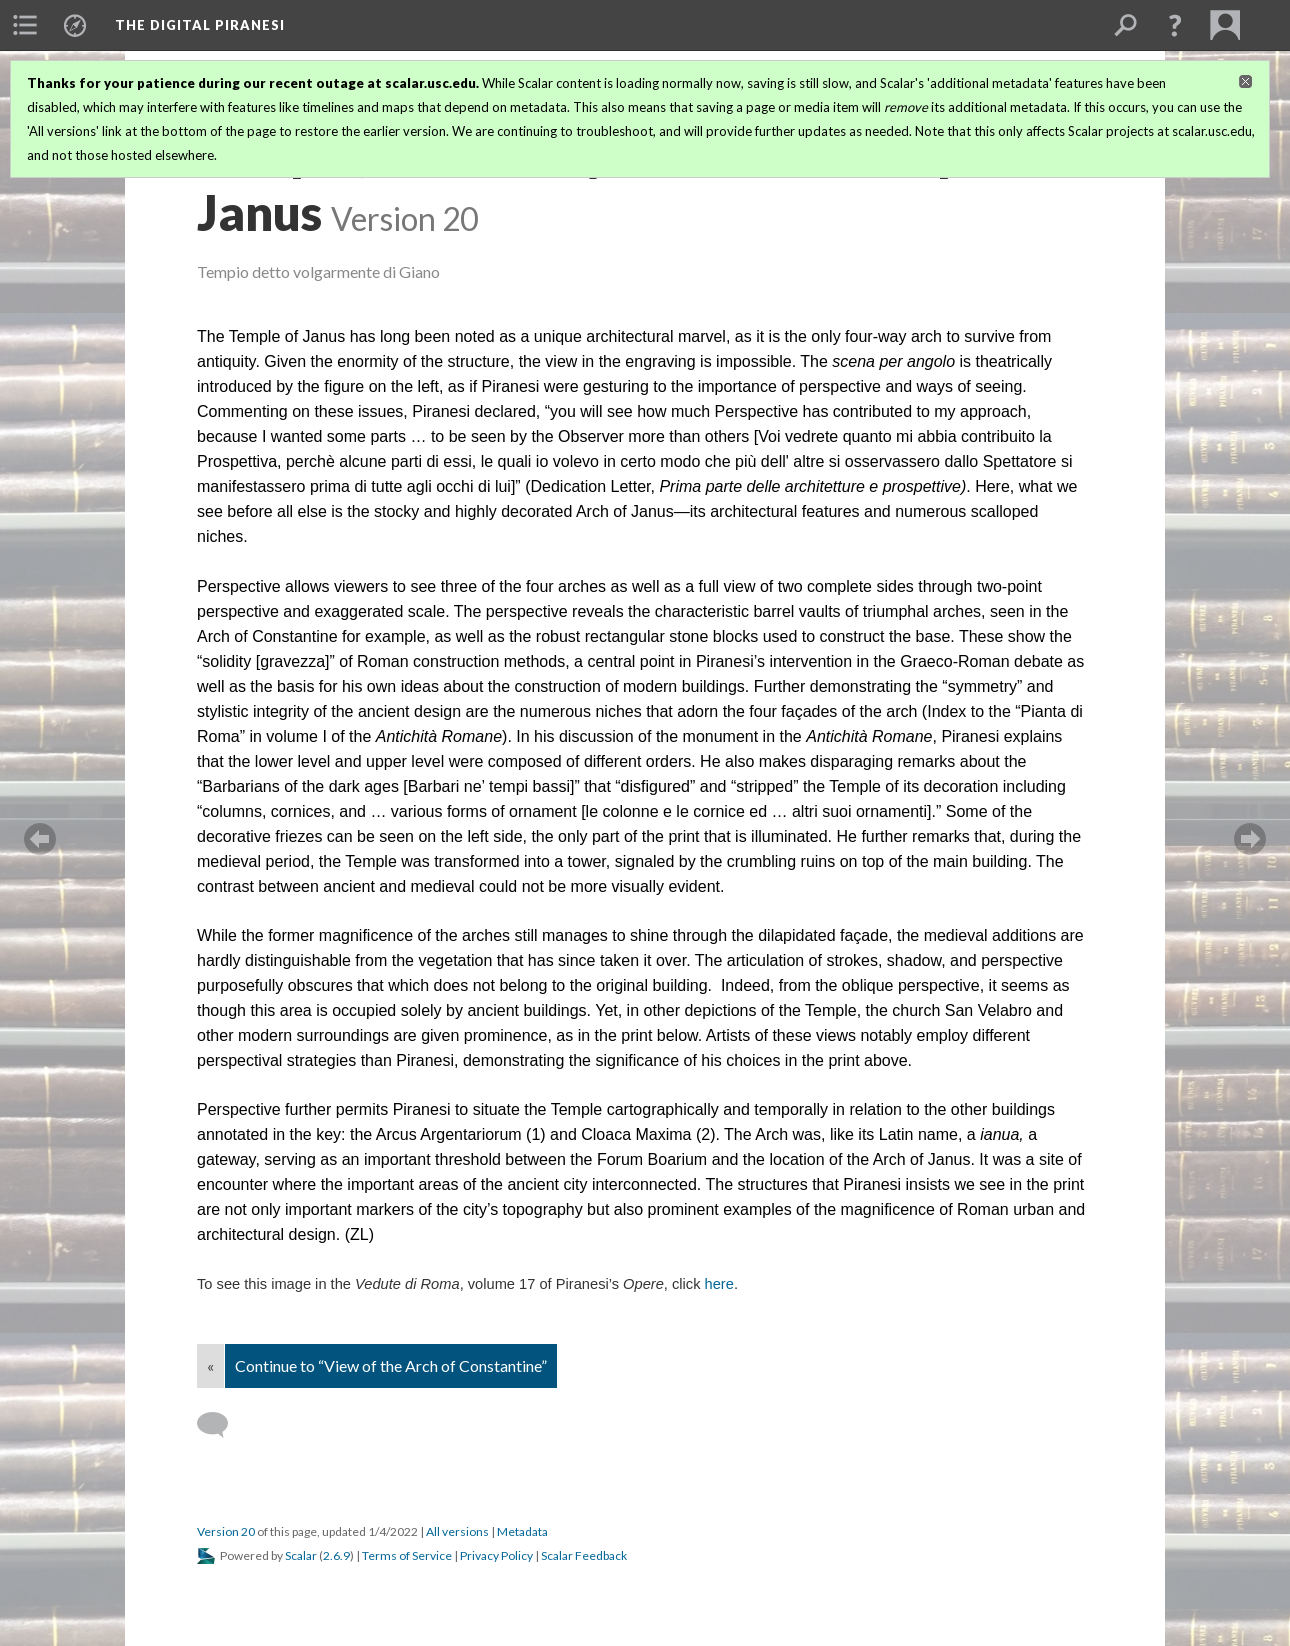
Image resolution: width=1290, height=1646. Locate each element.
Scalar (301, 1555)
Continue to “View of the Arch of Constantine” (391, 1365)
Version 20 (226, 1531)
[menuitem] (25, 25)
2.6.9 (336, 1555)
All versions (457, 1531)
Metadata (522, 1531)
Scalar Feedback (584, 1555)
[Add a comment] (221, 1425)
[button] (1175, 25)
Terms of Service (407, 1555)
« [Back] (210, 1365)
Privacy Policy (496, 1555)
